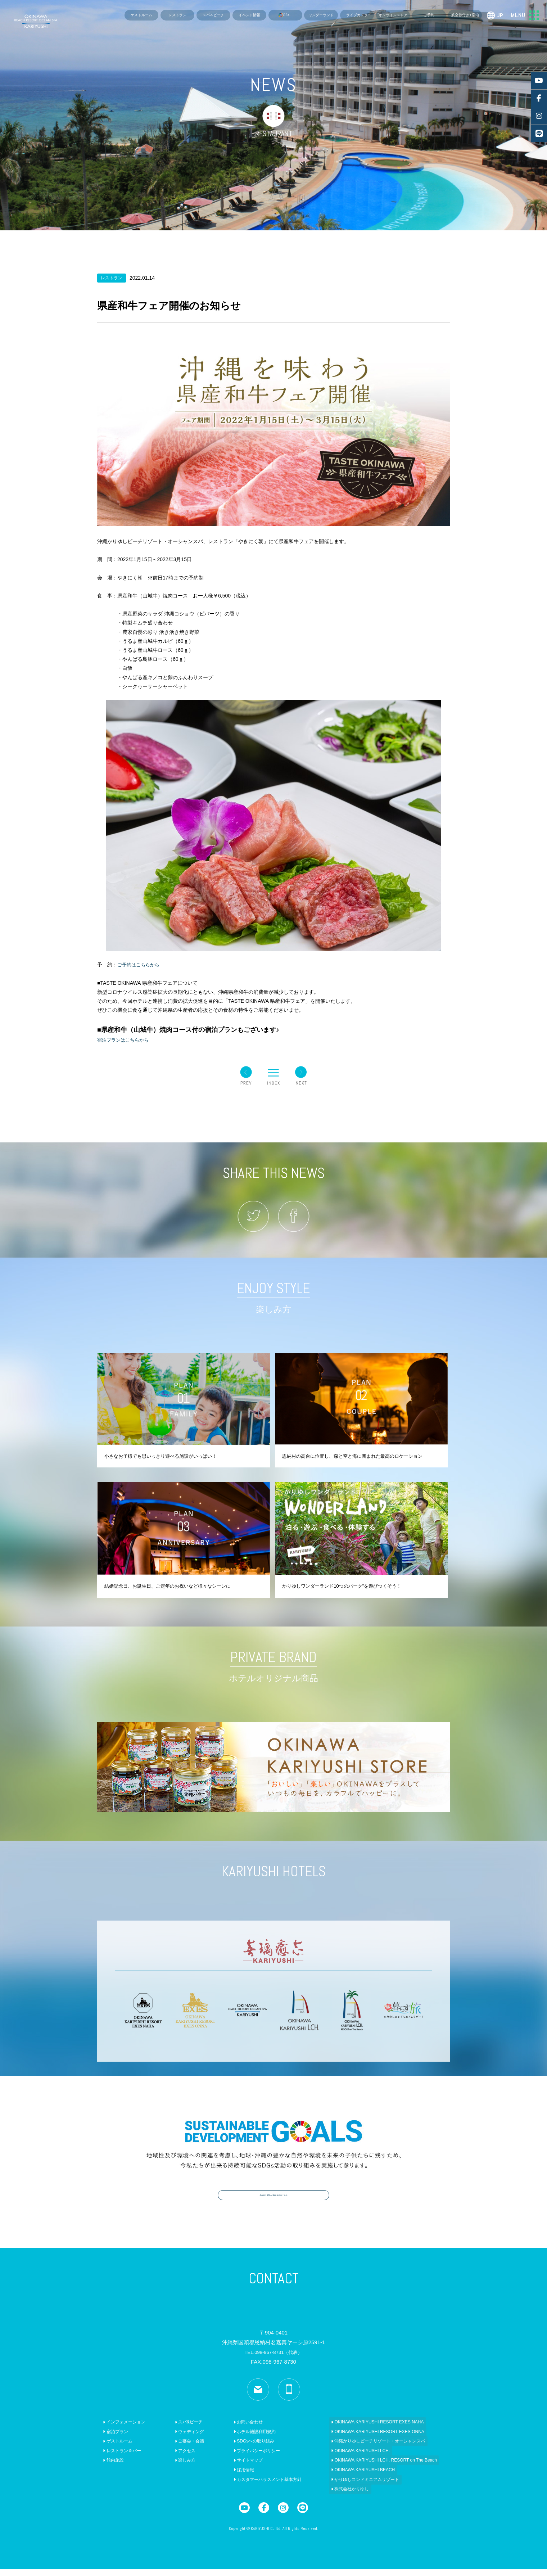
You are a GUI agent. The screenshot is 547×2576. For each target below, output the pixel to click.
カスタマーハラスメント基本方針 (256, 2486)
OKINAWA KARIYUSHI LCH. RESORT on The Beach (368, 2467)
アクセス (178, 2457)
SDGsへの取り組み (242, 2448)
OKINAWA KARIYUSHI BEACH (347, 2477)
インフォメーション (122, 2429)
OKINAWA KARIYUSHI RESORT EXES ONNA (361, 2438)
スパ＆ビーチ (213, 15)
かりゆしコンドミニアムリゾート (349, 2486)
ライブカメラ (357, 15)
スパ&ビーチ (181, 2429)
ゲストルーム (141, 15)
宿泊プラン (113, 2438)
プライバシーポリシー (245, 2457)
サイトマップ (236, 2467)
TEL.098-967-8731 (273, 2359)
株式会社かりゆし (334, 2496)
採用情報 (232, 2477)
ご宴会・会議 (182, 2448)
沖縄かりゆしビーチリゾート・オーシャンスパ (362, 2448)
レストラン (177, 15)
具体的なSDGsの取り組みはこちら (273, 2199)
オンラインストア (393, 15)
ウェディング (182, 2438)
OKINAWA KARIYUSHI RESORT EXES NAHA (361, 2429)
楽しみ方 (178, 2467)
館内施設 (111, 2467)
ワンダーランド (321, 15)
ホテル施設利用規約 (243, 2438)
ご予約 (429, 15)
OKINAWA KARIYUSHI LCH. (344, 2457)
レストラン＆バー (120, 2457)
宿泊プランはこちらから (125, 1040)
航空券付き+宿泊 (465, 15)
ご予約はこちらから (140, 964)
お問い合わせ (236, 2429)
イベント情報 (249, 15)
